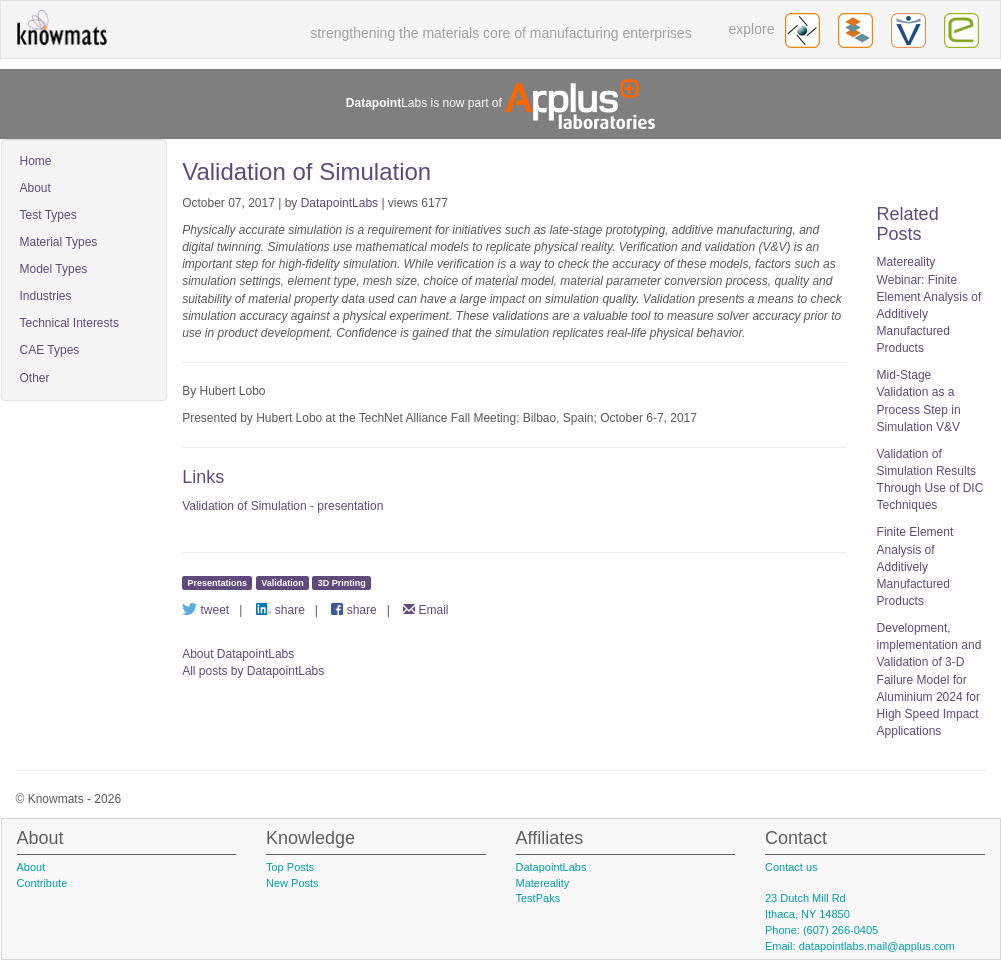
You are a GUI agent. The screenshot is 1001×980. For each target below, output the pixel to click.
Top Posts (290, 867)
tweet (205, 610)
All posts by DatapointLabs (253, 671)
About (35, 188)
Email (425, 610)
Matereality (543, 883)
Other (35, 378)
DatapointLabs (339, 203)
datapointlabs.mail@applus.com (877, 946)
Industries (46, 296)
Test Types (48, 215)
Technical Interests (69, 323)
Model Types (54, 269)
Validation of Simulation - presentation (282, 506)
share (280, 610)
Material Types (59, 242)
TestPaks (538, 898)
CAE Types (50, 350)
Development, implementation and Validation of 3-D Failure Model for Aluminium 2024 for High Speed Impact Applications (929, 679)
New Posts (292, 883)
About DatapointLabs (238, 654)
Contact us (791, 867)
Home (36, 161)
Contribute (42, 883)
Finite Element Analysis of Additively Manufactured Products (915, 566)
